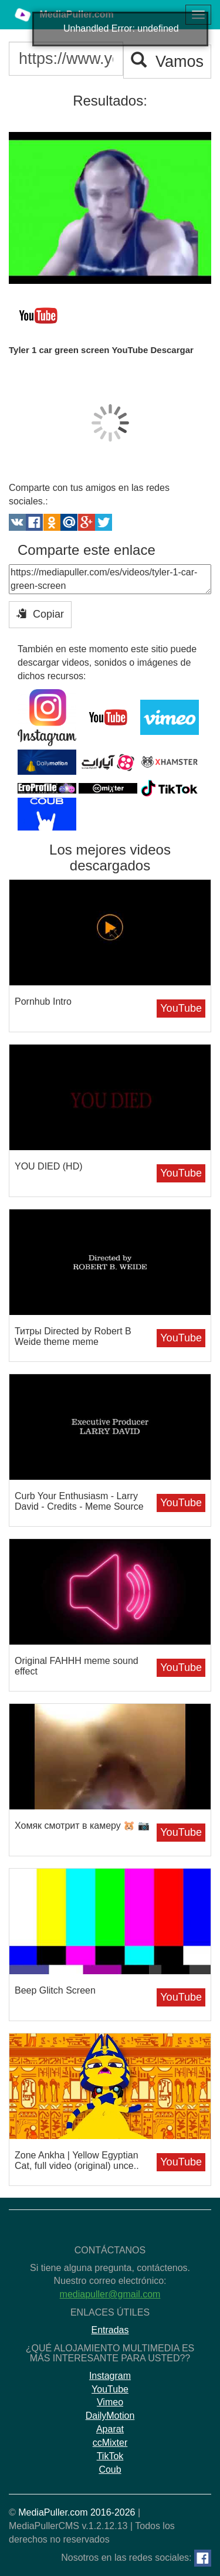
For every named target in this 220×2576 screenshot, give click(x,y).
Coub (110, 2470)
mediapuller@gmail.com (110, 2294)
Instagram (110, 2376)
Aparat (110, 2429)
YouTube (181, 1008)
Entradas (109, 2330)
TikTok (110, 2456)
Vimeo (110, 2402)
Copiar (40, 614)
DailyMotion (110, 2416)
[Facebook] (202, 2558)
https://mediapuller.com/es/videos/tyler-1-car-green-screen (110, 579)
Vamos (167, 61)
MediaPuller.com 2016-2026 (76, 2512)
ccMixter (110, 2443)
